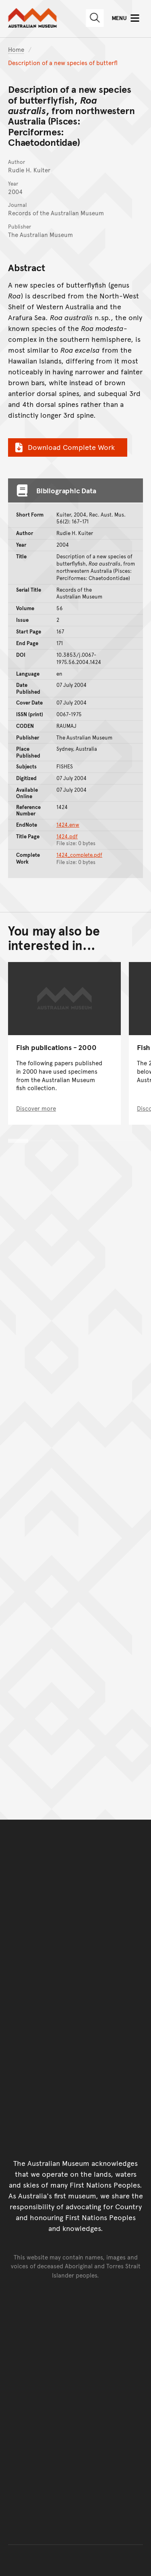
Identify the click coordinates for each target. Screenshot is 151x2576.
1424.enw (67, 824)
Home (16, 49)
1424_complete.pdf (79, 854)
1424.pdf (67, 836)
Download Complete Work (64, 447)
